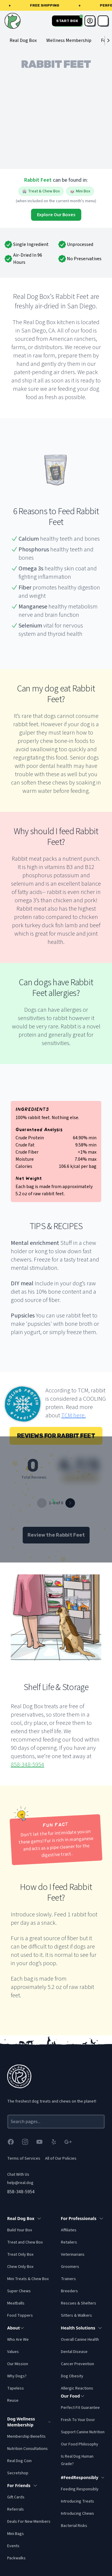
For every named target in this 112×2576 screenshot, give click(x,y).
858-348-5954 (27, 1765)
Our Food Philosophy (79, 2444)
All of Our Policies (60, 2158)
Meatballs (15, 2303)
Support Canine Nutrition (83, 2432)
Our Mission (17, 2364)
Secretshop (17, 2473)
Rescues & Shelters (78, 2303)
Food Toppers (20, 2315)
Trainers (68, 2279)
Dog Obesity (72, 2376)
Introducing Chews (77, 2514)
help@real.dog (20, 2183)
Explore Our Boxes (56, 214)
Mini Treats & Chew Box (28, 2279)
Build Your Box (19, 2230)
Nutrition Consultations (27, 2449)
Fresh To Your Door (78, 2420)
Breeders (69, 2291)
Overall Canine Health (80, 2340)
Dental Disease (74, 2352)
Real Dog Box (23, 40)
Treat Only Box (20, 2254)
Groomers (70, 2267)
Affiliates (68, 2230)
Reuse (13, 2401)
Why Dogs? (17, 2376)
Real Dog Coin (19, 2461)
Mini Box (80, 191)
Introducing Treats (77, 2501)
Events (13, 2546)
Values (13, 2352)
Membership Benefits (26, 2436)
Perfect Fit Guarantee (80, 2408)
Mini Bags (15, 2534)
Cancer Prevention (77, 2364)
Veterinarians (73, 2254)
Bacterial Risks (74, 2526)
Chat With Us (18, 2174)
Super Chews (19, 2291)
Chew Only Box (20, 2267)
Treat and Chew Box (25, 2242)
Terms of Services (23, 2158)
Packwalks (16, 2558)
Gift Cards (15, 2497)
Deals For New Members (28, 2522)
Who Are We (18, 2340)
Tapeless (15, 2388)
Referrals (15, 2509)
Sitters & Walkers (76, 2315)
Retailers (69, 2242)
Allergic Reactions (77, 2388)
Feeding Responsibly (80, 2489)
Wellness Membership (68, 40)
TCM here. (73, 1415)
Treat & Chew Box (41, 191)
